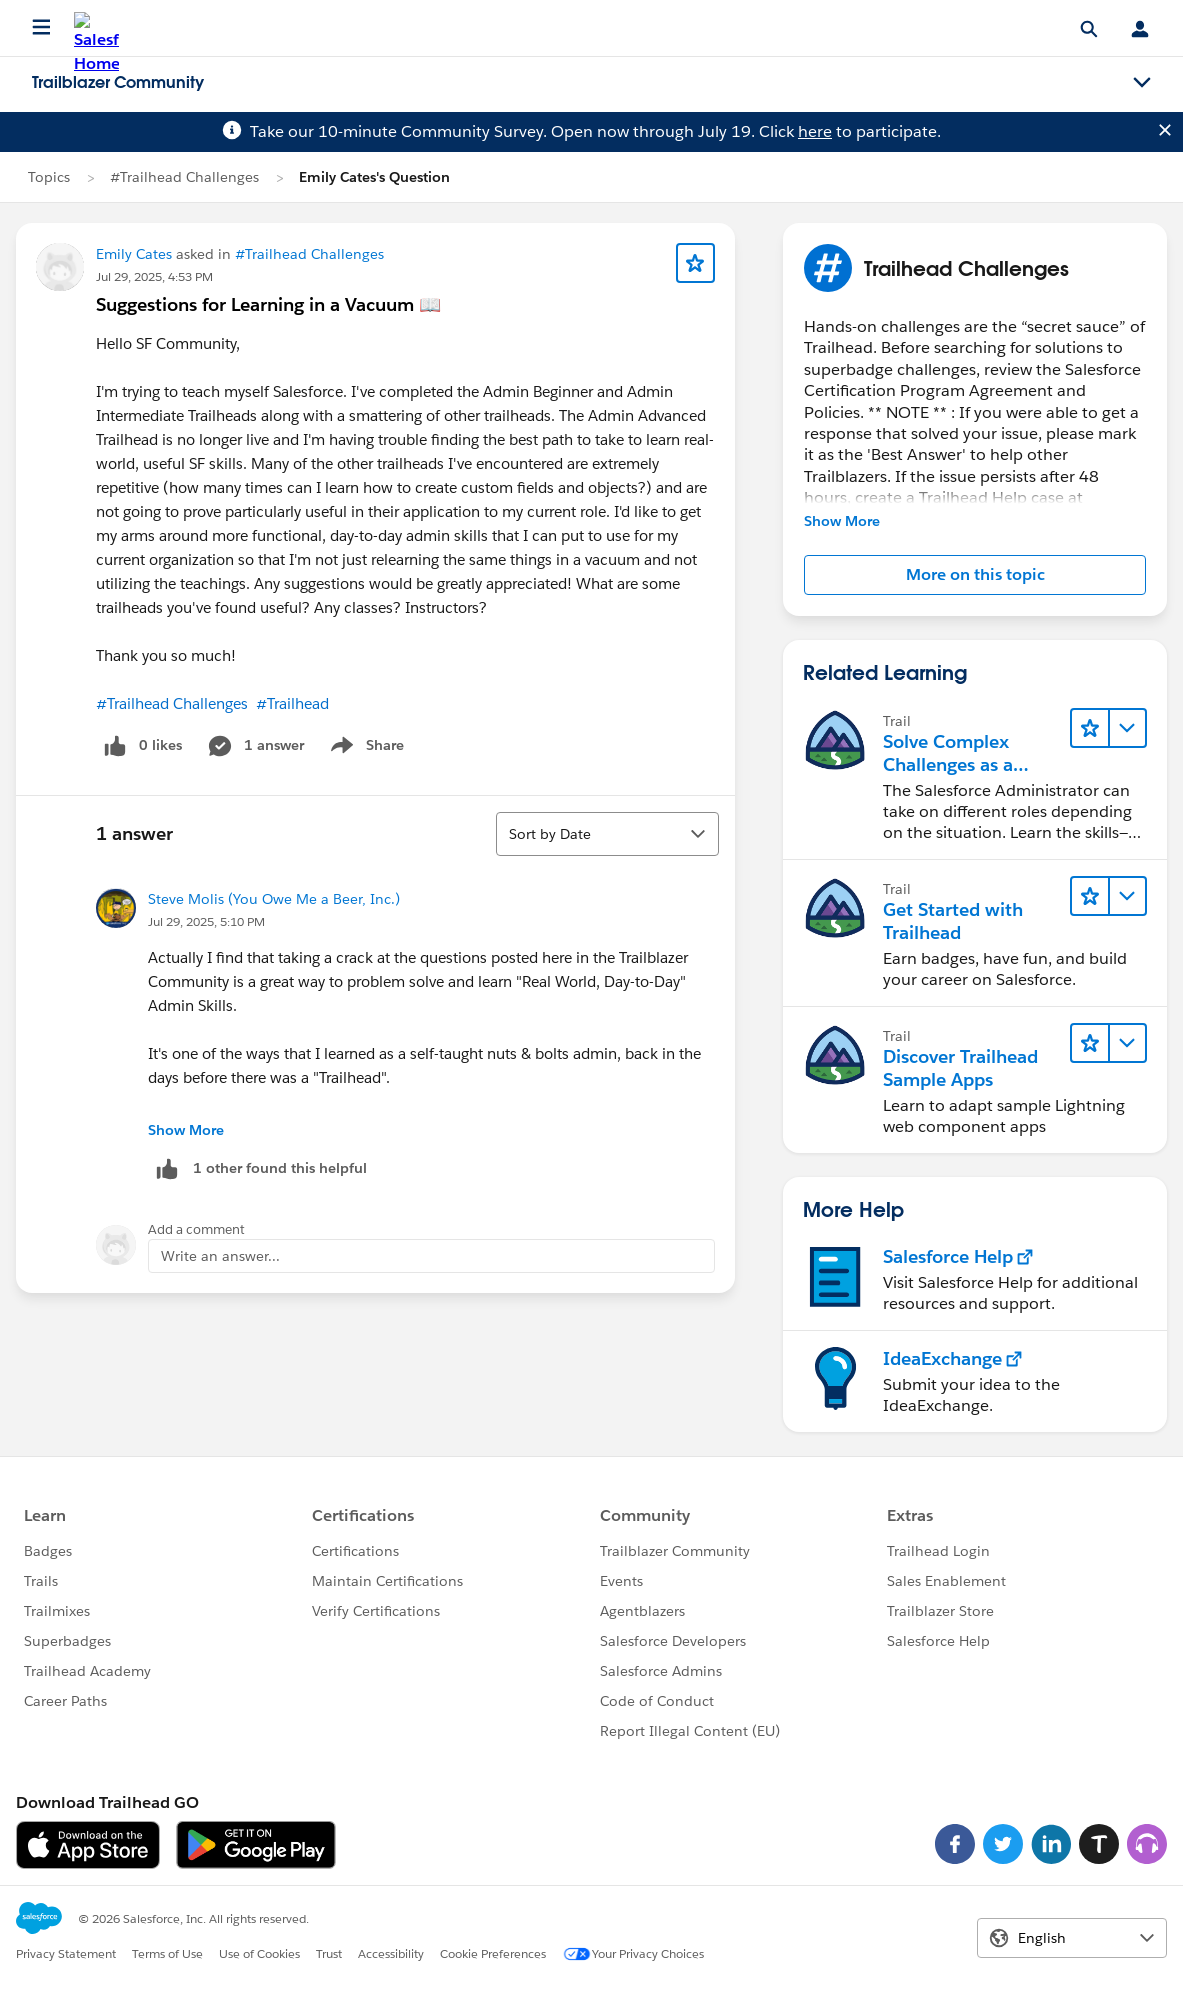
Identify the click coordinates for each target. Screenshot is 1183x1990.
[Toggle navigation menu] (1142, 83)
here (815, 131)
